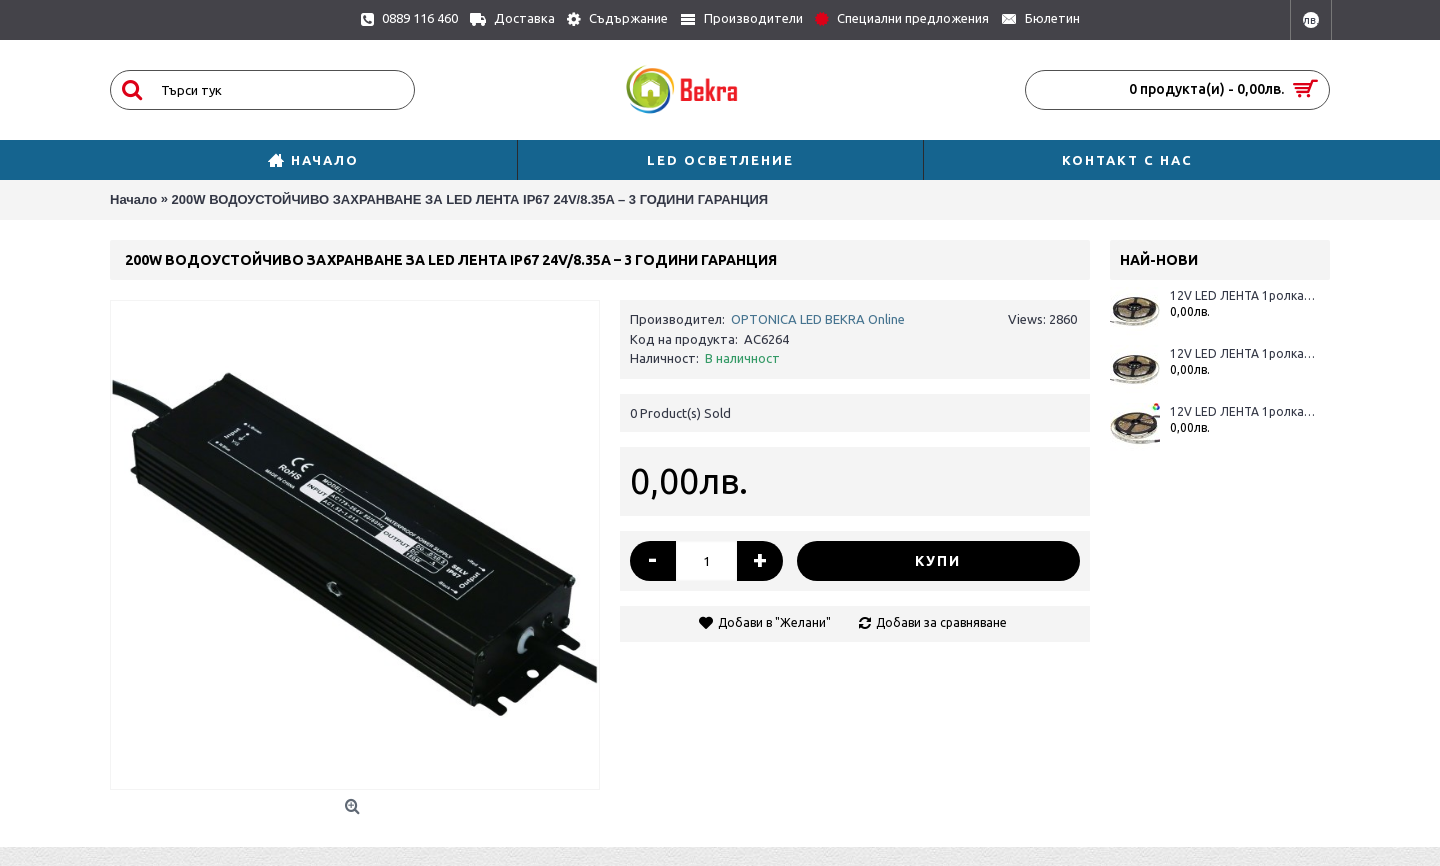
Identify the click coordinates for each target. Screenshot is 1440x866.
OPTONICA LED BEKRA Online (818, 319)
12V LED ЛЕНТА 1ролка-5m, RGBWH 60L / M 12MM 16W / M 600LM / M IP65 (1242, 353)
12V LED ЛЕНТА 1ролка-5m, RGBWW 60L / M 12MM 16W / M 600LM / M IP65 (1242, 295)
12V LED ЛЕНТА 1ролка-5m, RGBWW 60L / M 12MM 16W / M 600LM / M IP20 (1242, 411)
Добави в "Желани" (774, 622)
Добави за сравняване (941, 622)
